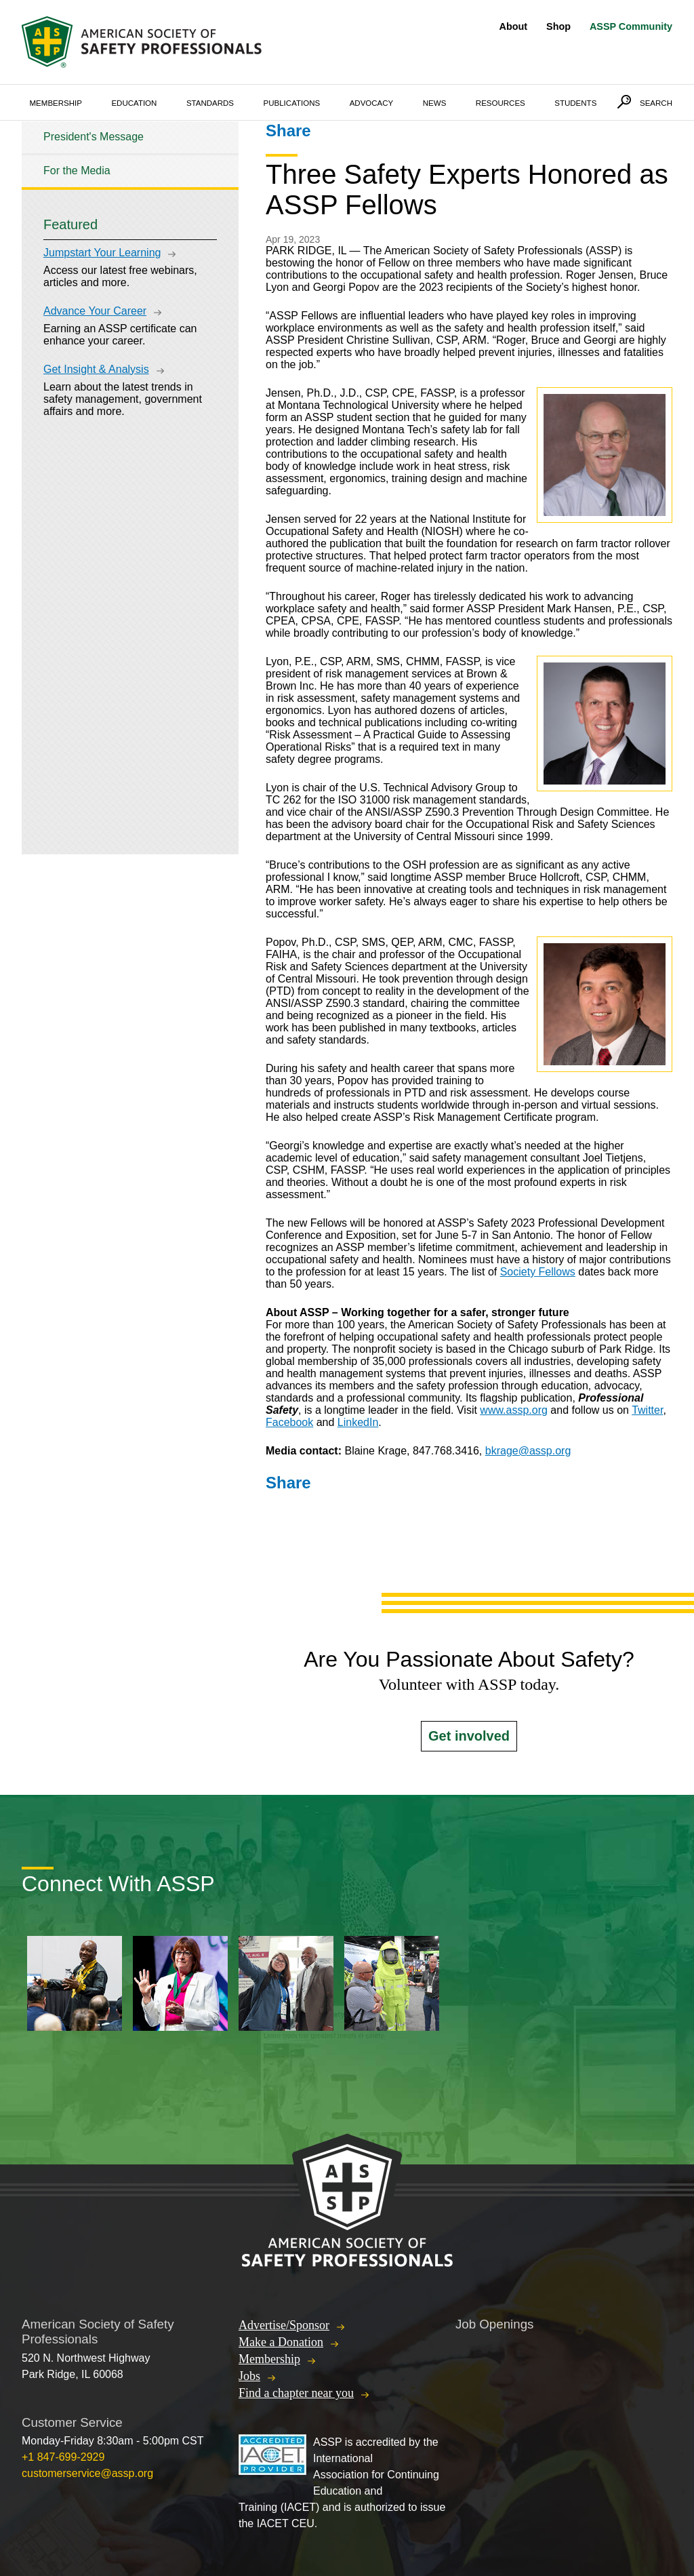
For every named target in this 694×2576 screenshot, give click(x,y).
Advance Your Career (94, 311)
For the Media (76, 170)
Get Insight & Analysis (96, 369)
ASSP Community (631, 26)
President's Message (93, 136)
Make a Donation (281, 2342)
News (435, 103)
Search (656, 103)
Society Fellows (537, 1271)
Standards (210, 103)
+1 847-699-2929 (63, 2457)
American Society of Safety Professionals (143, 42)
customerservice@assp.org (87, 2473)
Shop (558, 26)
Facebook (289, 1422)
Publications (292, 103)
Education (134, 103)
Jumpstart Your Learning (102, 252)
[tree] (130, 154)
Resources (500, 103)
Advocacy (372, 103)
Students (575, 103)
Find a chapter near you (296, 2393)
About (513, 26)
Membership (56, 103)
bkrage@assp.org (528, 1451)
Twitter (647, 1410)
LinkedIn (358, 1422)
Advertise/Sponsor (284, 2325)
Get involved (469, 1735)
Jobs (249, 2376)
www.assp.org (514, 1410)
